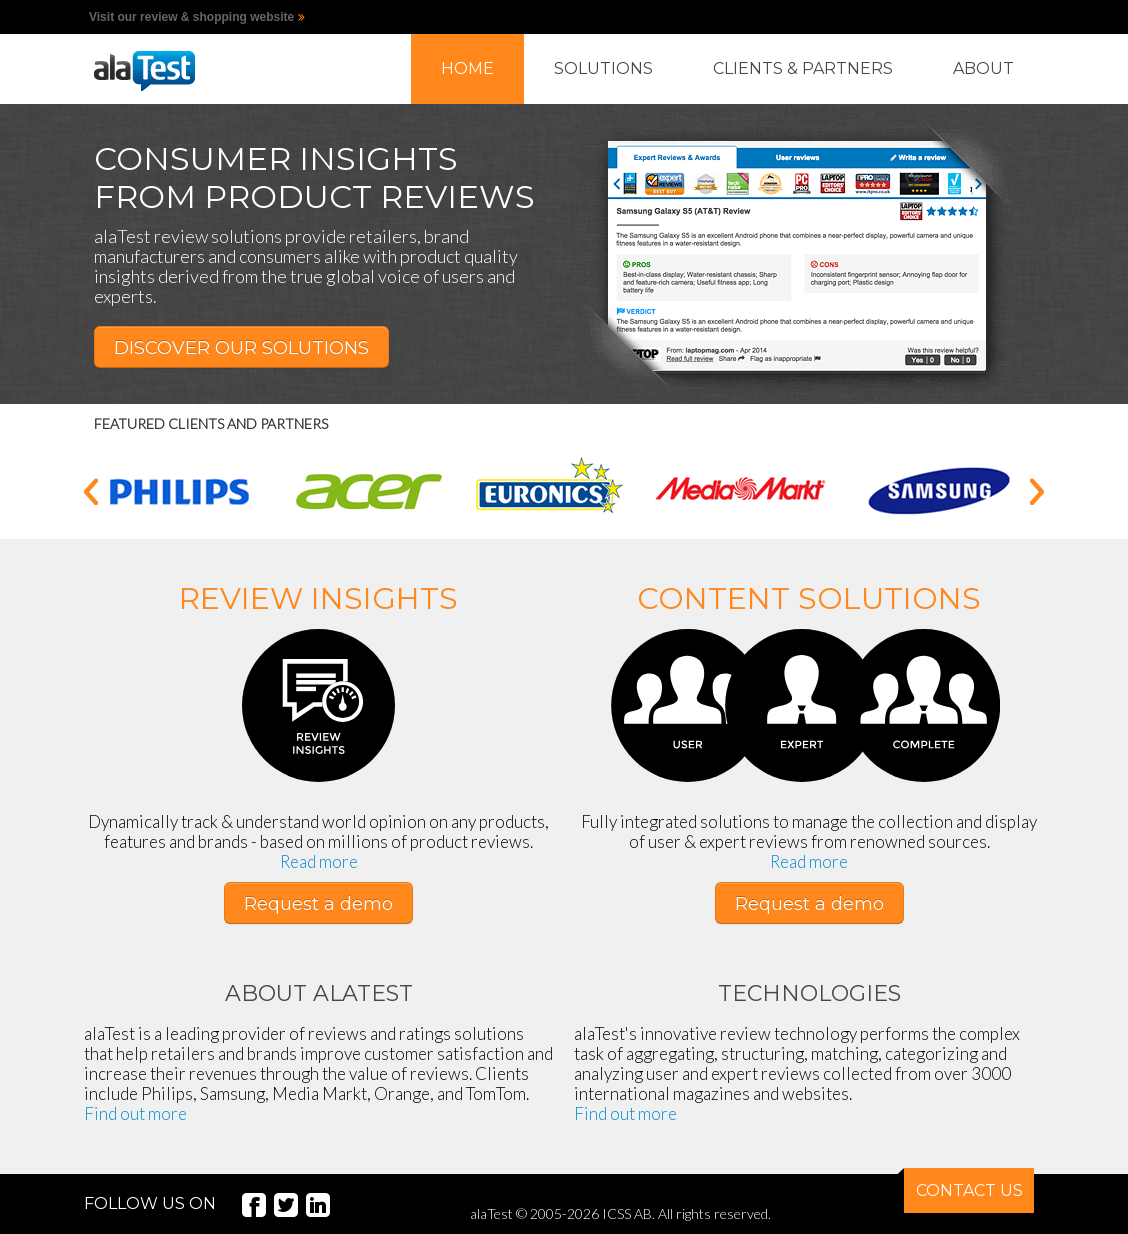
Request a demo (318, 904)
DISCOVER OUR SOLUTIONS (241, 348)
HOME (467, 68)
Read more (319, 861)
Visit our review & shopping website (191, 17)
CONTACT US (963, 1184)
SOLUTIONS (603, 68)
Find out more (135, 1113)
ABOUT (983, 68)
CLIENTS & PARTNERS (803, 68)
